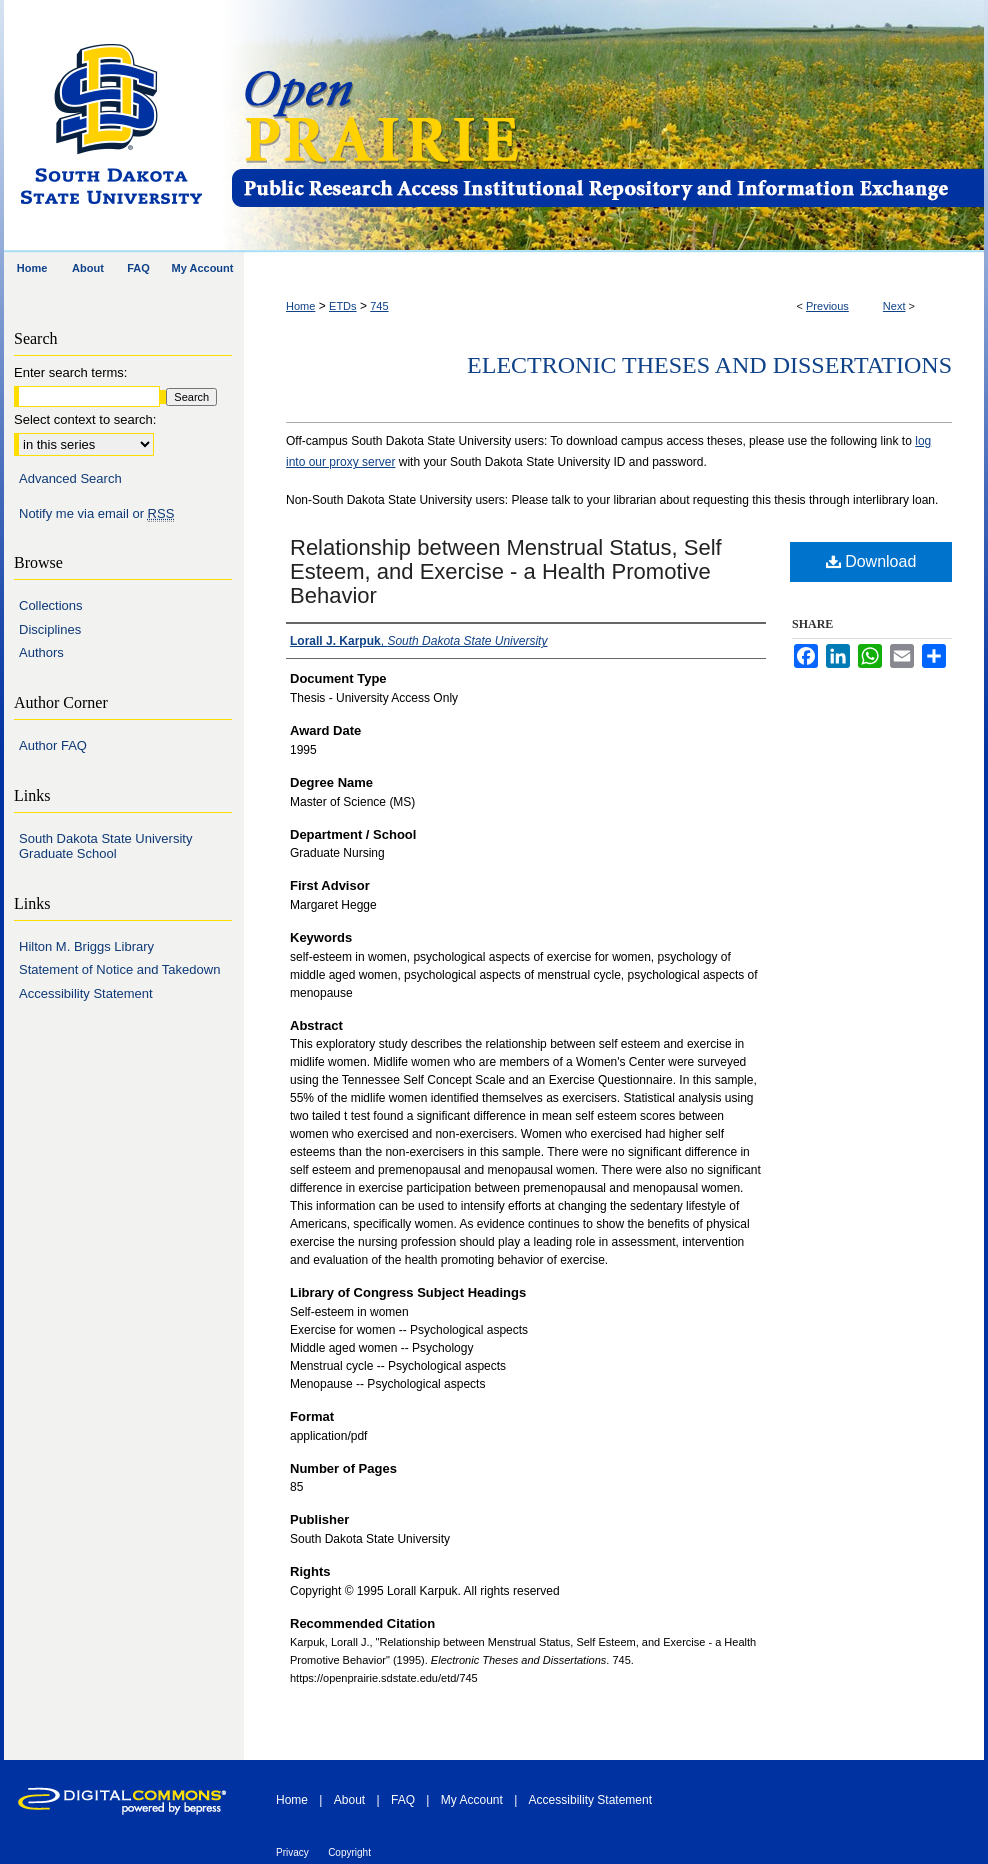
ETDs (343, 306)
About (349, 1800)
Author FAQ (53, 745)
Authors (41, 652)
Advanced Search (70, 478)
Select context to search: (85, 419)
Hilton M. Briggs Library (86, 946)
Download (871, 561)
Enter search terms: (70, 372)
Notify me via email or (96, 514)
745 (379, 306)
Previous (827, 306)
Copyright (349, 1852)
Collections (51, 605)
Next (894, 306)
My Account (472, 1800)
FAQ (403, 1800)
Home (300, 306)
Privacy (292, 1852)
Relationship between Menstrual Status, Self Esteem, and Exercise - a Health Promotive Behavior (506, 571)
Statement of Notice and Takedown (119, 969)
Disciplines (50, 629)
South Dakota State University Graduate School (105, 846)
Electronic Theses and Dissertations (709, 365)
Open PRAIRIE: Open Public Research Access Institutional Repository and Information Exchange (606, 126)
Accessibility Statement (86, 993)
